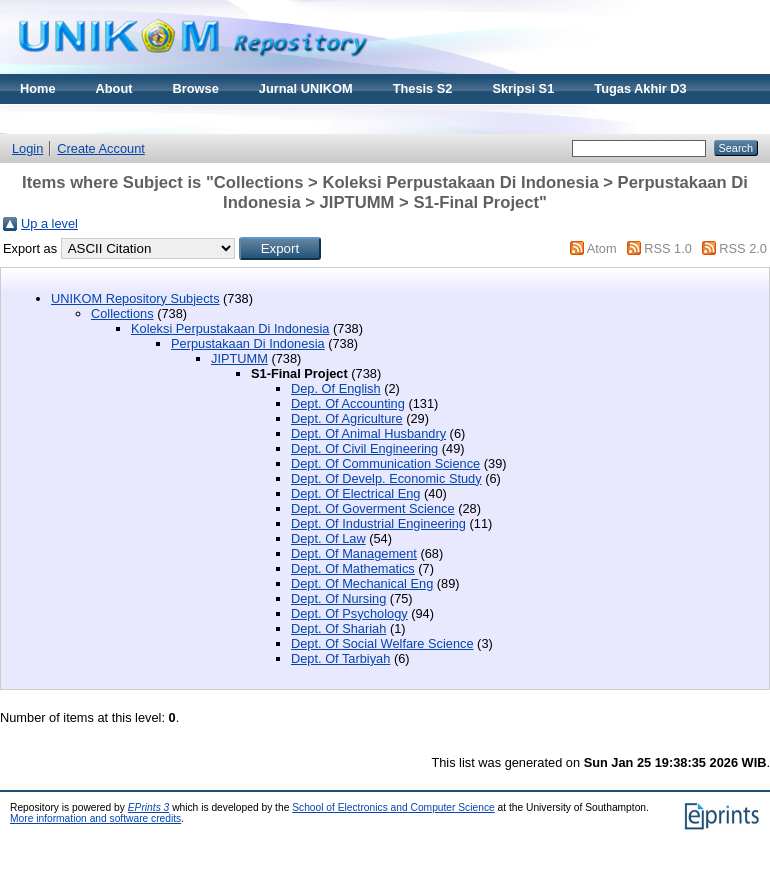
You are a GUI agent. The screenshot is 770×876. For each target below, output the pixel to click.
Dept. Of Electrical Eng (355, 493)
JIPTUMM (239, 358)
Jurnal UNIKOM (306, 88)
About (114, 88)
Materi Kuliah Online (82, 118)
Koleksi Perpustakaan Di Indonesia (230, 328)
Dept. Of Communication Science (385, 463)
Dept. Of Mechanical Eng (362, 583)
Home (38, 88)
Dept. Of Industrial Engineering (378, 523)
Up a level (49, 223)
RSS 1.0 (668, 248)
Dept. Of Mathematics (353, 568)
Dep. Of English (336, 388)
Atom (602, 248)
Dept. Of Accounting (348, 403)
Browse (196, 88)
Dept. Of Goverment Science (373, 508)
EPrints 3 (149, 807)
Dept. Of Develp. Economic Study (386, 478)
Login (27, 148)
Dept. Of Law (328, 538)
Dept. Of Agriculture (347, 418)
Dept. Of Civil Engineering (364, 448)
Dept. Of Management (354, 553)
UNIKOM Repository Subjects (135, 298)
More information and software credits (95, 818)
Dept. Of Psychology (349, 613)
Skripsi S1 (523, 88)
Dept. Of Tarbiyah (340, 658)
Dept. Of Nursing (338, 598)
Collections (122, 313)
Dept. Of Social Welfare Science (382, 643)
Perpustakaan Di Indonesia (248, 343)
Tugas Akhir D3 (640, 88)
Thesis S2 (423, 88)
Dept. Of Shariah (338, 628)
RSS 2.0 (743, 248)
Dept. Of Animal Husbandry (368, 433)
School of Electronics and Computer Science (393, 807)
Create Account (101, 148)
